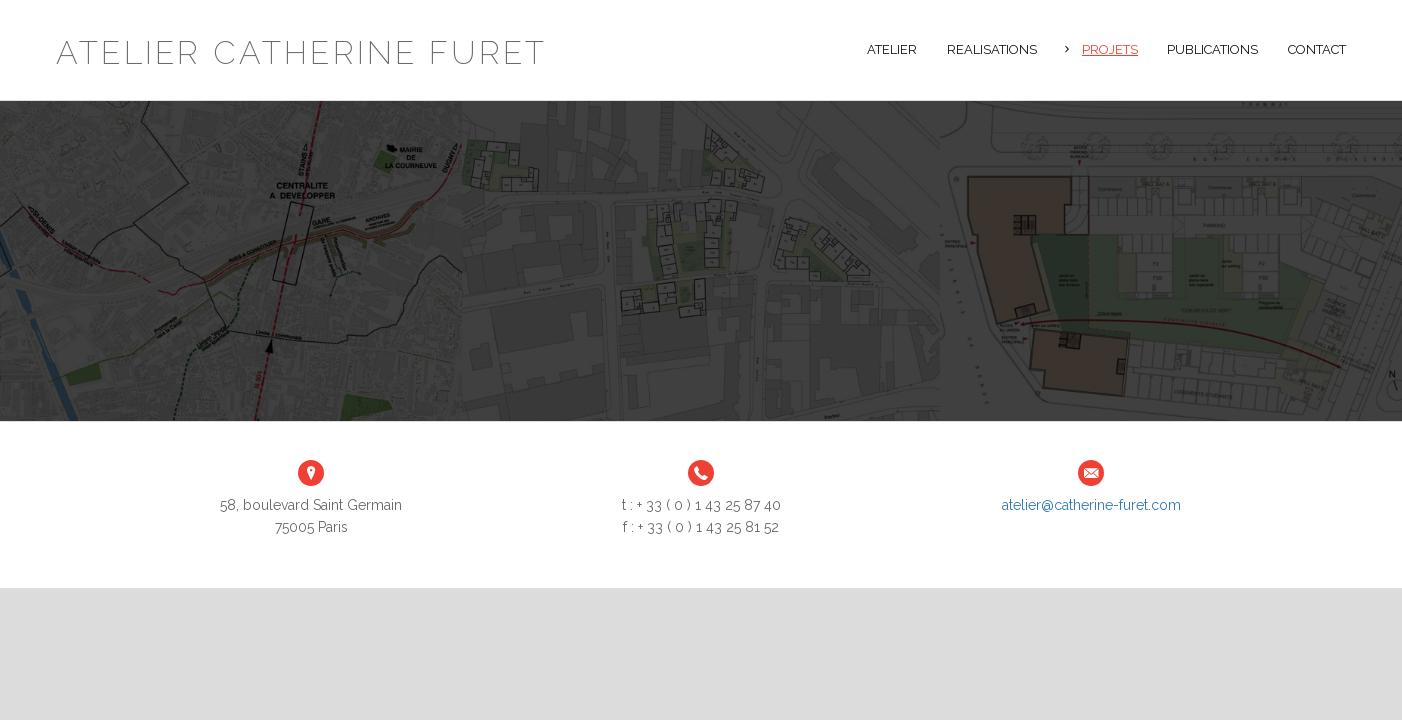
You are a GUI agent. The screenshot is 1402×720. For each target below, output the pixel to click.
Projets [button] (1110, 49)
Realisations (992, 49)
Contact (1317, 49)
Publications (1212, 49)
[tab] (1102, 47)
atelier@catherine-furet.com (1091, 505)
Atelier (892, 49)
